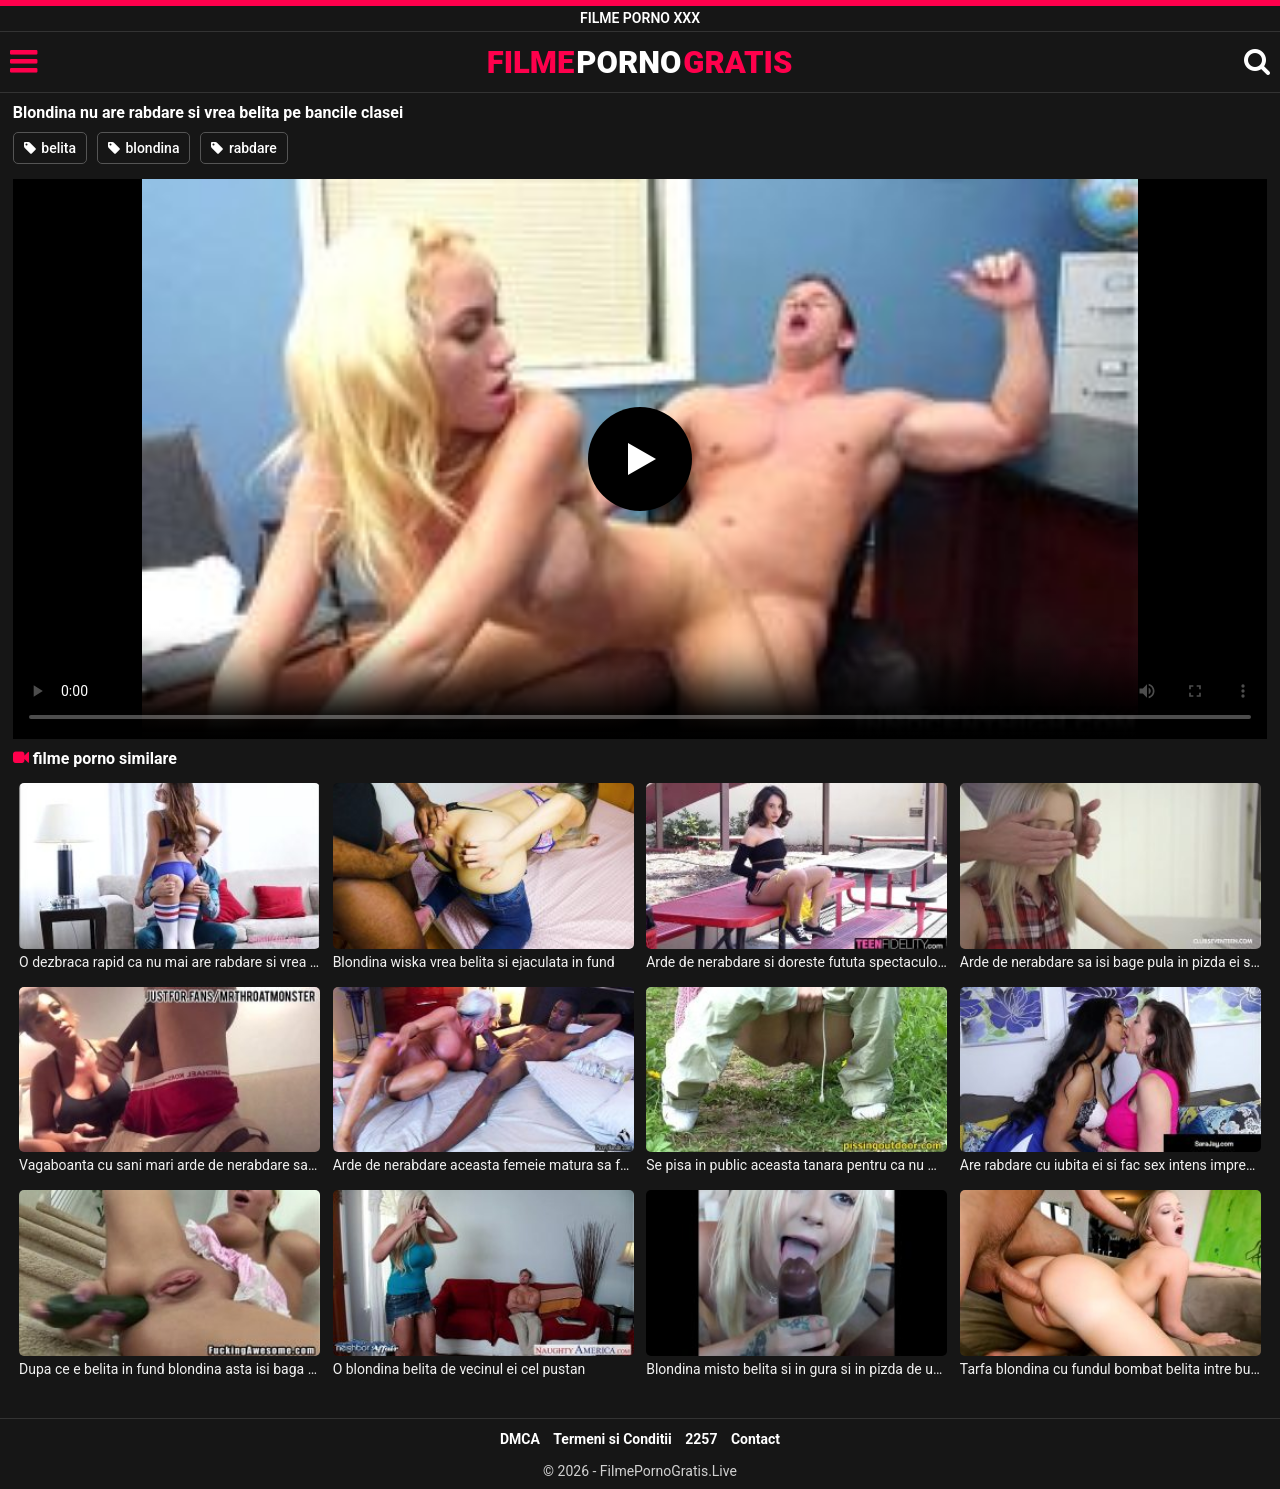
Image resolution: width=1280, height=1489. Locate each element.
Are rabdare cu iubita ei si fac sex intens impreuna (1110, 1165)
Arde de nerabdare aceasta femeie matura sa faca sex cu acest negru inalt (483, 1165)
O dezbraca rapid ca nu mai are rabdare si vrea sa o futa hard (169, 962)
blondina (143, 148)
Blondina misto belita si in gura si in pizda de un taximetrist (796, 1369)
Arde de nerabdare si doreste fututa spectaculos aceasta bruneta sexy (796, 962)
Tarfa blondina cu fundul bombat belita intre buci (1110, 1369)
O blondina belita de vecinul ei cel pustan (459, 1369)
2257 (701, 1439)
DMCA (520, 1439)
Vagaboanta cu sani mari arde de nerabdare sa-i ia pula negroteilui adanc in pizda (169, 1165)
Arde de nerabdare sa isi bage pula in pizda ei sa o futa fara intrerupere (1110, 962)
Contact (755, 1439)
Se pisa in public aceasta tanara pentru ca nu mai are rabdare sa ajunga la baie (796, 1165)
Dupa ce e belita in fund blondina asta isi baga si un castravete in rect (169, 1369)
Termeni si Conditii (612, 1439)
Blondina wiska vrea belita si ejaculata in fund (474, 962)
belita (50, 148)
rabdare (243, 148)
